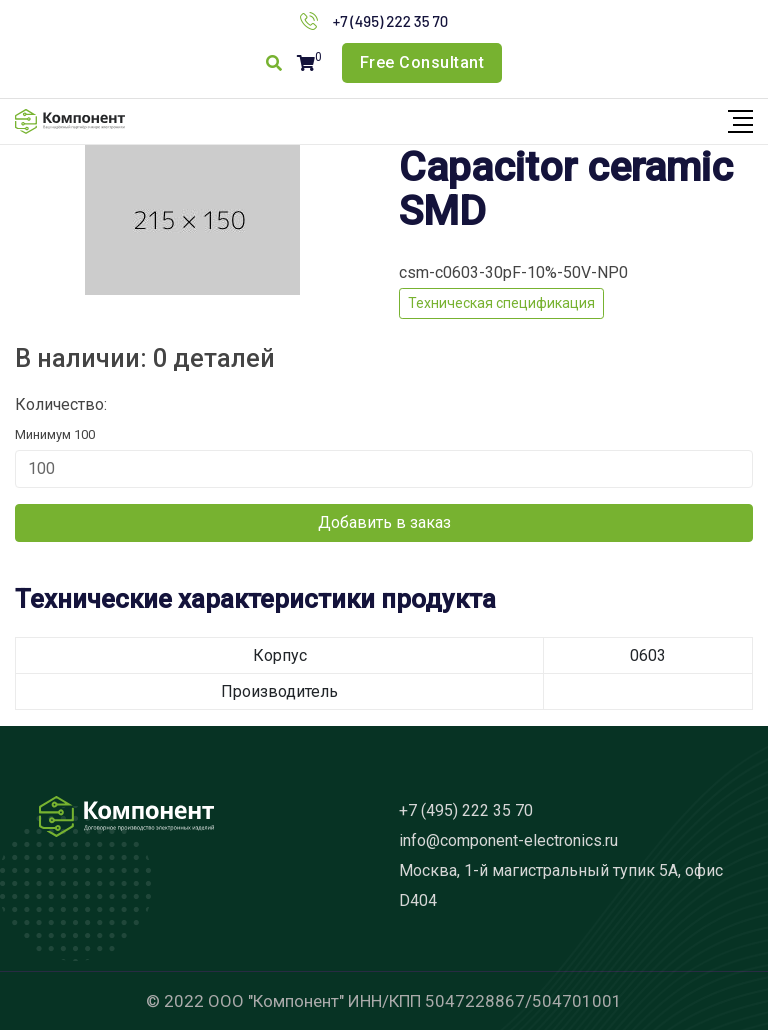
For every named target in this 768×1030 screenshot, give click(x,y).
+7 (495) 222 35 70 (391, 21)
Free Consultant (422, 62)
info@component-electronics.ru (508, 840)
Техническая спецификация (501, 303)
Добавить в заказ (384, 522)
